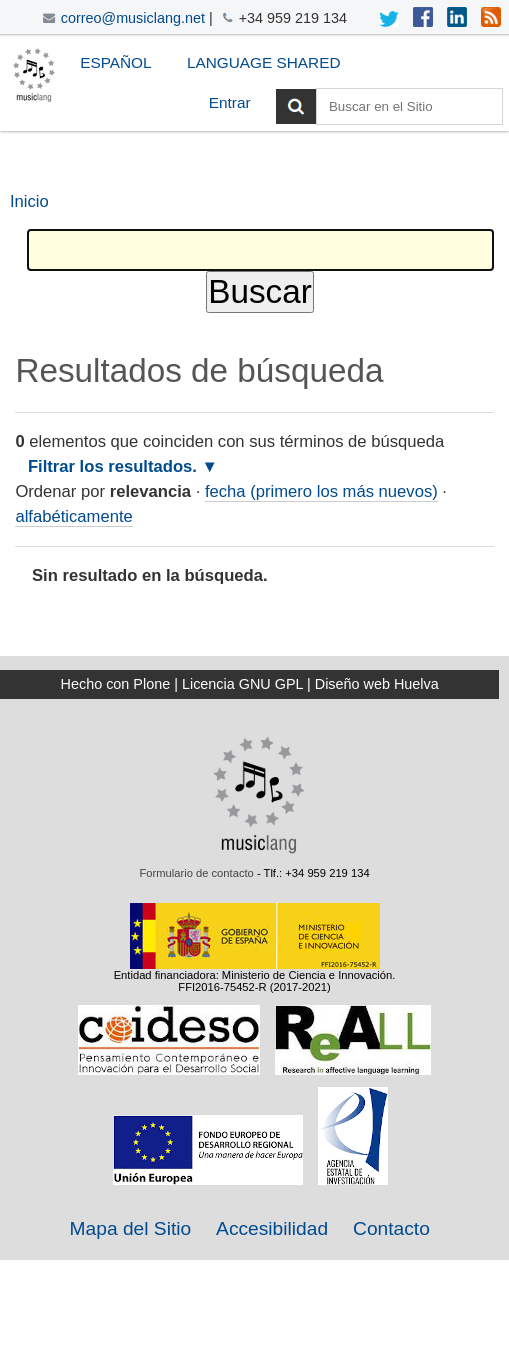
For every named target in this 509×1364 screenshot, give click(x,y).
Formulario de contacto (196, 873)
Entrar (230, 102)
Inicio (29, 201)
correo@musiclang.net (133, 18)
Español (115, 62)
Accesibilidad (272, 1228)
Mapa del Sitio (131, 1228)
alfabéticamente (73, 516)
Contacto (391, 1228)
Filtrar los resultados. (112, 466)
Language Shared (264, 62)
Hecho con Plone (116, 684)
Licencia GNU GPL (242, 684)
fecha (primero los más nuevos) (321, 491)
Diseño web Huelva (377, 684)
